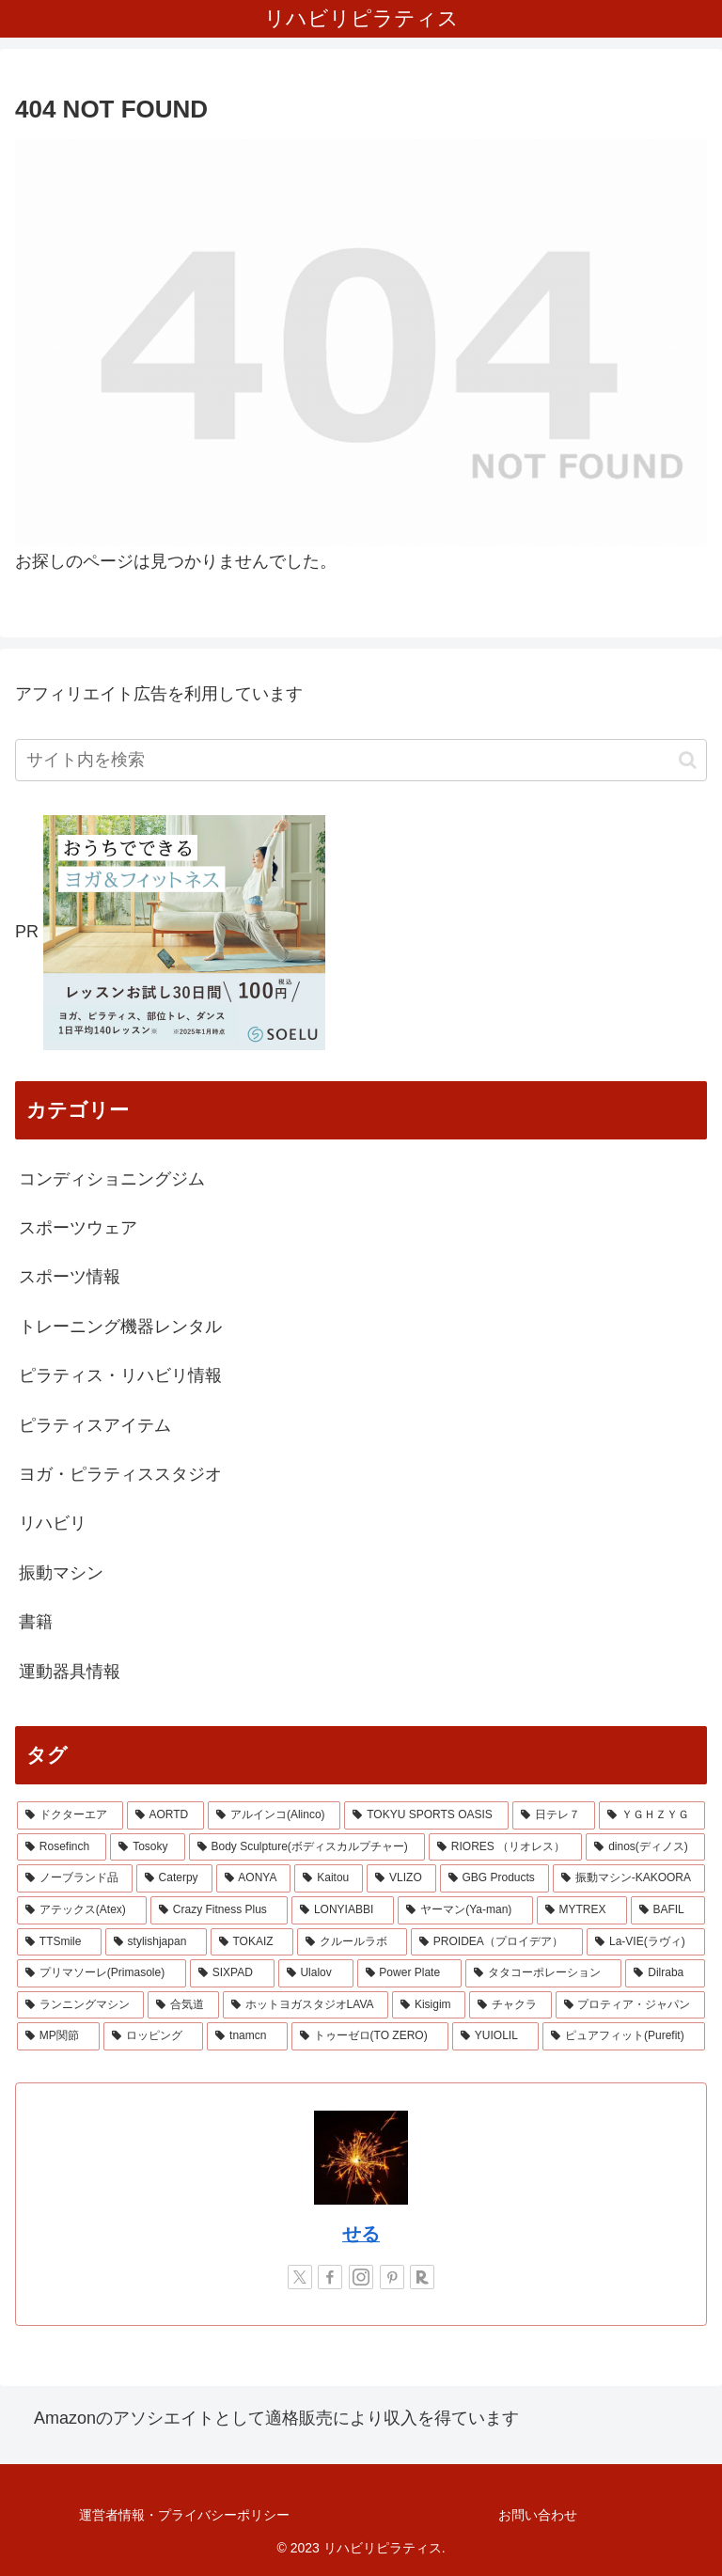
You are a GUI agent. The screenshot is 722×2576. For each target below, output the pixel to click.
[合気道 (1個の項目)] (183, 2005)
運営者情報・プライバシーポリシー (184, 2514)
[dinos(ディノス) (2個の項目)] (645, 1847)
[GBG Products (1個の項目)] (494, 1878)
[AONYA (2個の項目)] (253, 1878)
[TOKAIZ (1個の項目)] (252, 1942)
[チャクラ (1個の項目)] (510, 2005)
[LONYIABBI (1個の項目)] (342, 1910)
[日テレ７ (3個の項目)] (554, 1815)
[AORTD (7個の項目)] (165, 1815)
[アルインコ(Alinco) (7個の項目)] (274, 1815)
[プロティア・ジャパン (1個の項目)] (630, 2005)
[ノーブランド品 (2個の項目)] (75, 1878)
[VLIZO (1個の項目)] (401, 1878)
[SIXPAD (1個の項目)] (232, 1973)
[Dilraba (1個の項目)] (665, 1973)
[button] (687, 760)
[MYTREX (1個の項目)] (582, 1910)
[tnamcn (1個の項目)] (247, 2036)
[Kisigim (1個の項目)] (428, 2005)
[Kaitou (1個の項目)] (328, 1878)
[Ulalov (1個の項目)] (315, 1973)
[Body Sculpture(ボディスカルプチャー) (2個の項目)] (307, 1847)
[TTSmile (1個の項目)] (59, 1942)
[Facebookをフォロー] (330, 2277)
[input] (361, 760)
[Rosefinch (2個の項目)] (61, 1847)
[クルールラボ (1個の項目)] (352, 1942)
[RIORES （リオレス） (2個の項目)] (505, 1847)
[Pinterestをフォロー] (392, 2277)
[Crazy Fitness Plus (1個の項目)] (219, 1910)
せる (361, 2233)
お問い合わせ (537, 2514)
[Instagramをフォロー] (361, 2277)
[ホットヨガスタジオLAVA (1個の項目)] (305, 2005)
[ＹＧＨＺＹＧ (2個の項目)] (652, 1815)
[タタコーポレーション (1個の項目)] (543, 1973)
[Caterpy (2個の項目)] (174, 1878)
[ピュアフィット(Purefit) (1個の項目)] (623, 2036)
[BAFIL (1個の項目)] (668, 1910)
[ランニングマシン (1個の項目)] (80, 2005)
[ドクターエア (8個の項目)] (70, 1815)
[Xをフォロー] (300, 2277)
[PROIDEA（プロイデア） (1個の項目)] (497, 1942)
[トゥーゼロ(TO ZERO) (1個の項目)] (369, 2036)
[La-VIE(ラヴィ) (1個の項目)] (646, 1942)
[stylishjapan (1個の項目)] (156, 1942)
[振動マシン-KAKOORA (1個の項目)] (629, 1878)
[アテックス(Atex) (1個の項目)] (82, 1910)
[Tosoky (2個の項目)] (147, 1847)
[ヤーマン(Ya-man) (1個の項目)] (465, 1910)
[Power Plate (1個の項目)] (409, 1973)
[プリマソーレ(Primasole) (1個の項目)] (101, 1973)
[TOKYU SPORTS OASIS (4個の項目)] (426, 1815)
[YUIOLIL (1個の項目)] (495, 2036)
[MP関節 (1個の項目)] (58, 2036)
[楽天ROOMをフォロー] (422, 2277)
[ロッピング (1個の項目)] (153, 2036)
